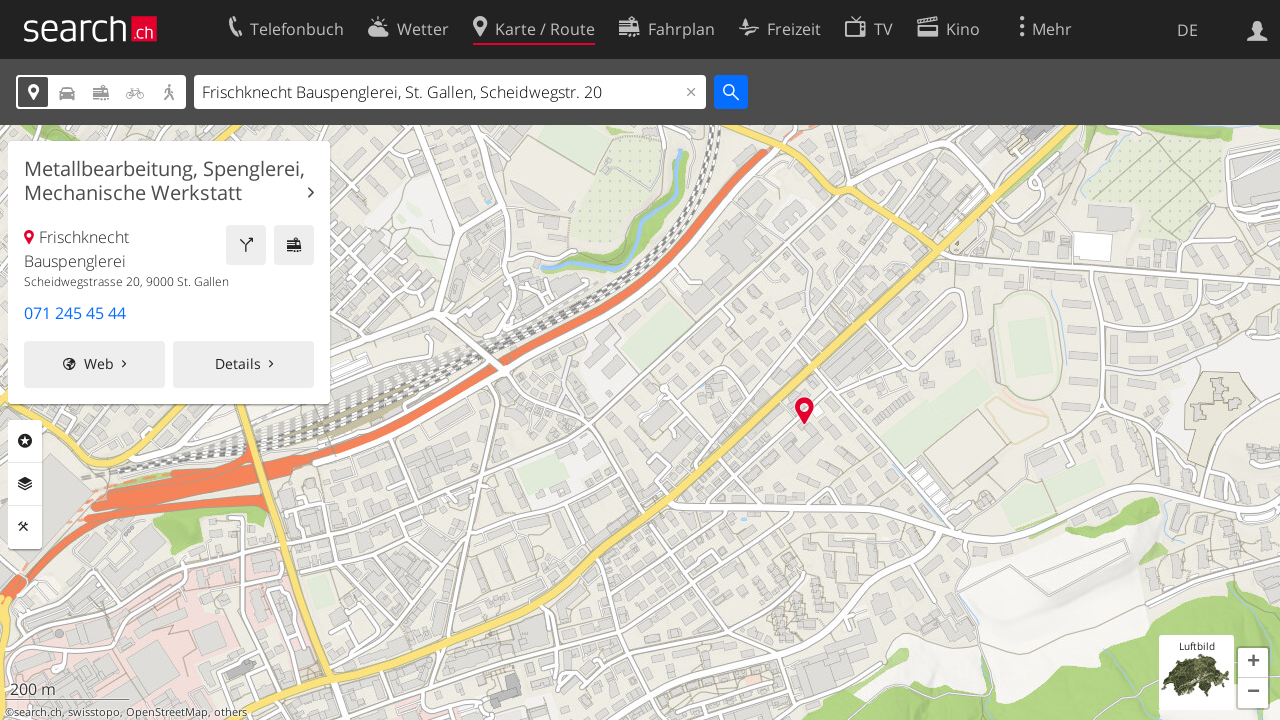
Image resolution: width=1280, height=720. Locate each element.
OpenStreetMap (167, 712)
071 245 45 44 (75, 313)
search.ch (38, 712)
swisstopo (94, 712)
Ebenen (25, 484)
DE (1187, 30)
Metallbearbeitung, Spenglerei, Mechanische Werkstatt (164, 181)
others (230, 712)
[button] (1253, 663)
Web (99, 363)
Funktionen (25, 527)
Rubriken (25, 441)
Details (238, 363)
